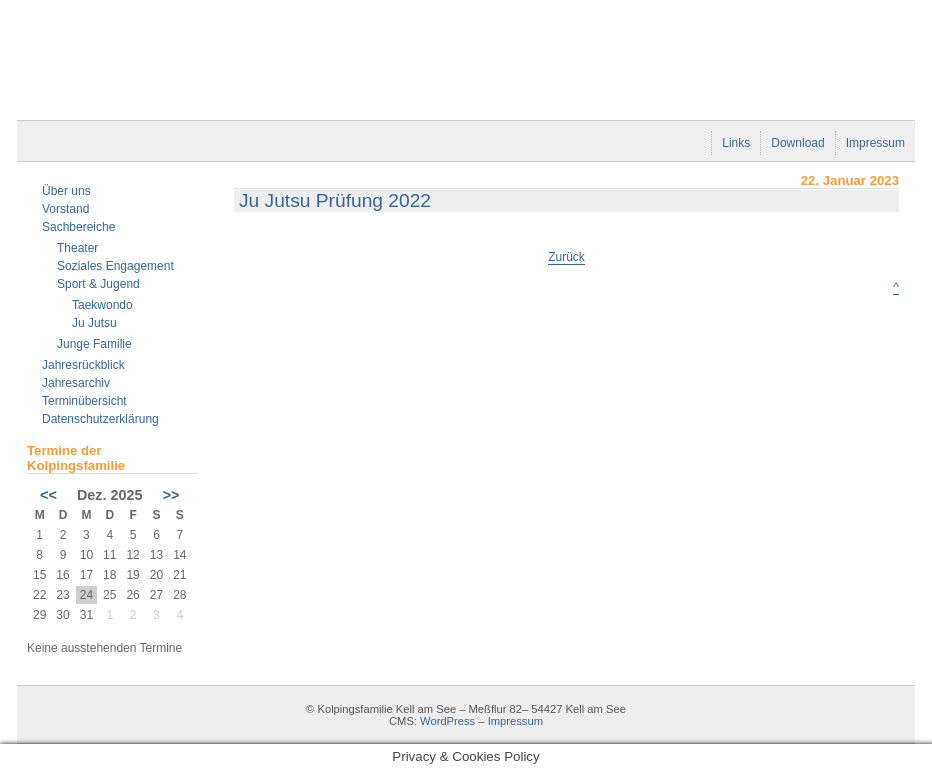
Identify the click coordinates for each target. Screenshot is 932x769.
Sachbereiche (78, 227)
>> (171, 495)
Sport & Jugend (98, 284)
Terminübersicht (84, 401)
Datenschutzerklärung (100, 419)
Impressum (875, 143)
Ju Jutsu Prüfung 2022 (335, 200)
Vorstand (65, 209)
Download (797, 143)
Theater (77, 248)
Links (736, 143)
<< (48, 495)
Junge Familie (94, 344)
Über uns (66, 191)
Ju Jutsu (94, 323)
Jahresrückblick (83, 365)
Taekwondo (102, 305)
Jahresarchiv (76, 383)
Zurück (566, 257)
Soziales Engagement (115, 266)
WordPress (447, 721)
